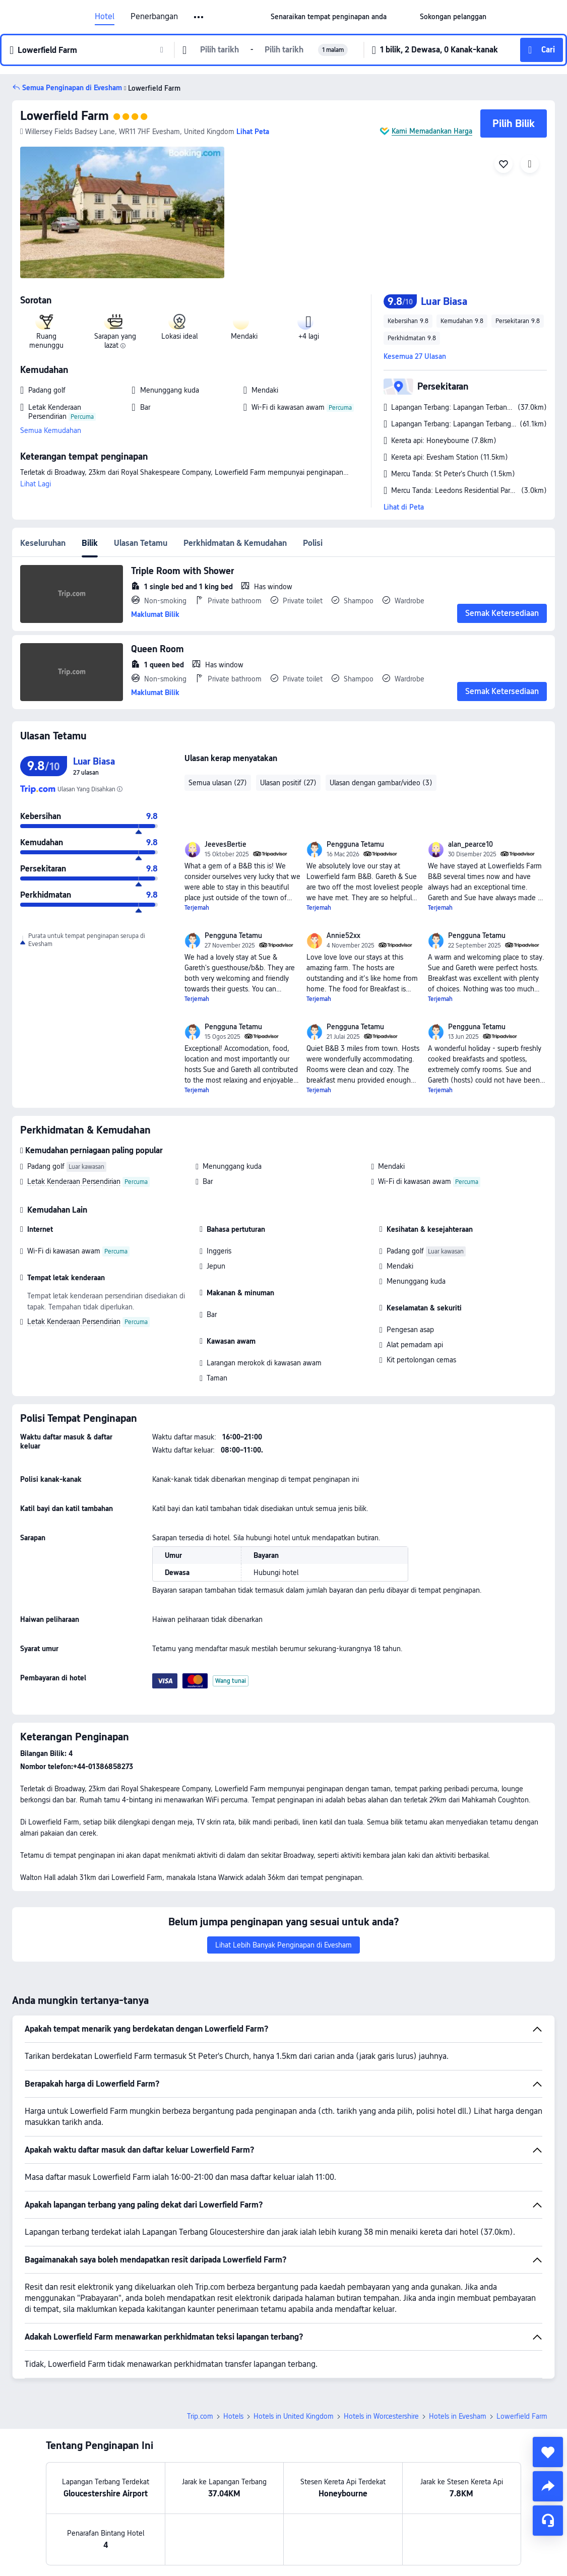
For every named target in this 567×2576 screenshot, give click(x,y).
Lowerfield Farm (64, 115)
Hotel (104, 16)
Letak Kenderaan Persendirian (73, 1181)
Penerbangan (154, 16)
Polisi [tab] (313, 543)
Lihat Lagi (35, 484)
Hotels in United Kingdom (294, 2416)
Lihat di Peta (404, 507)
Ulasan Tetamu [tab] (140, 543)
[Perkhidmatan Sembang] (548, 2520)
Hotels (233, 2416)
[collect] (548, 2452)
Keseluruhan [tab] (43, 543)
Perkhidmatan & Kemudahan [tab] (235, 543)
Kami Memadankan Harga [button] (432, 131)
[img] (122, 212)
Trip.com (200, 2416)
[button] (199, 17)
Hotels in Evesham (457, 2416)
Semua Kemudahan (50, 430)
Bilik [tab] (90, 543)
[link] (328, 16)
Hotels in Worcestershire (381, 2416)
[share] (548, 2486)
